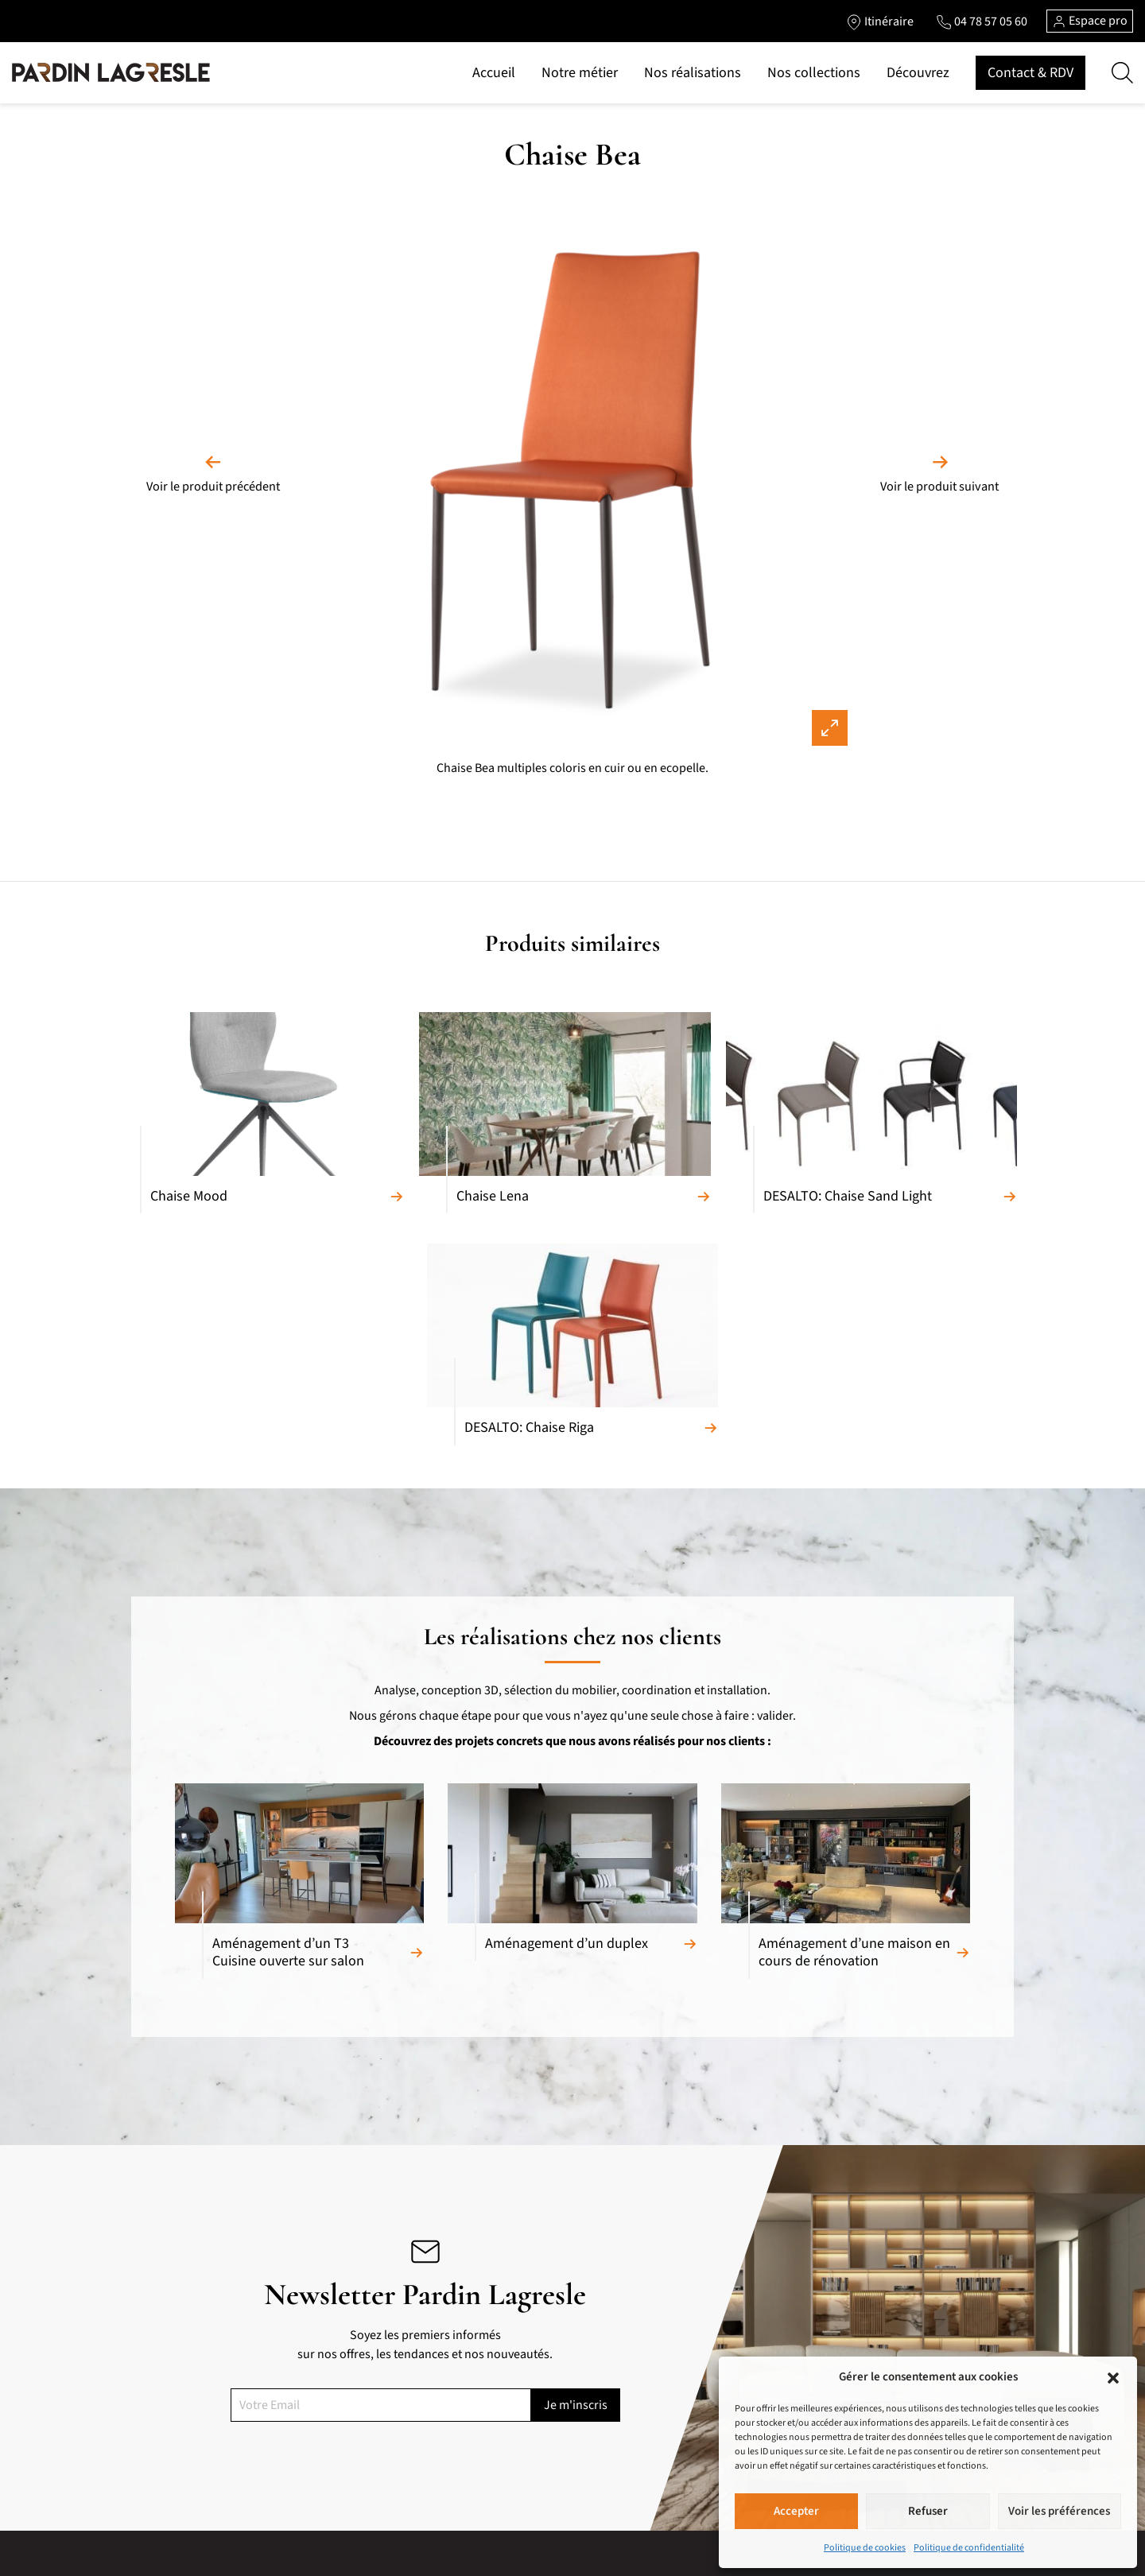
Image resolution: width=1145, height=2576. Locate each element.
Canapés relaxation (176, 2391)
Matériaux (532, 2365)
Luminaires (341, 2518)
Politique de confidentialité (969, 2548)
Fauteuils (153, 2442)
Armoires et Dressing (364, 2416)
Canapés (151, 2365)
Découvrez (918, 73)
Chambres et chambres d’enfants (393, 2442)
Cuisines (334, 2365)
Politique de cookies (865, 2548)
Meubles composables (184, 2467)
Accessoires (342, 2543)
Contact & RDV (1030, 73)
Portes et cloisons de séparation (391, 2492)
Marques (529, 2391)
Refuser (928, 2511)
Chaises (149, 2543)
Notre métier (579, 73)
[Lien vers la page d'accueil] (111, 73)
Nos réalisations (692, 73)
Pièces (523, 2416)
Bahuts (148, 2492)
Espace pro (1090, 20)
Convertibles (161, 2416)
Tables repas (161, 2518)
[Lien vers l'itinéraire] (879, 21)
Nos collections (813, 73)
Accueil (493, 73)
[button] (1113, 2377)
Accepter (796, 2511)
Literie (329, 2467)
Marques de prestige (556, 2560)
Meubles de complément (374, 2391)
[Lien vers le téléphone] (981, 21)
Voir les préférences (1059, 2511)
